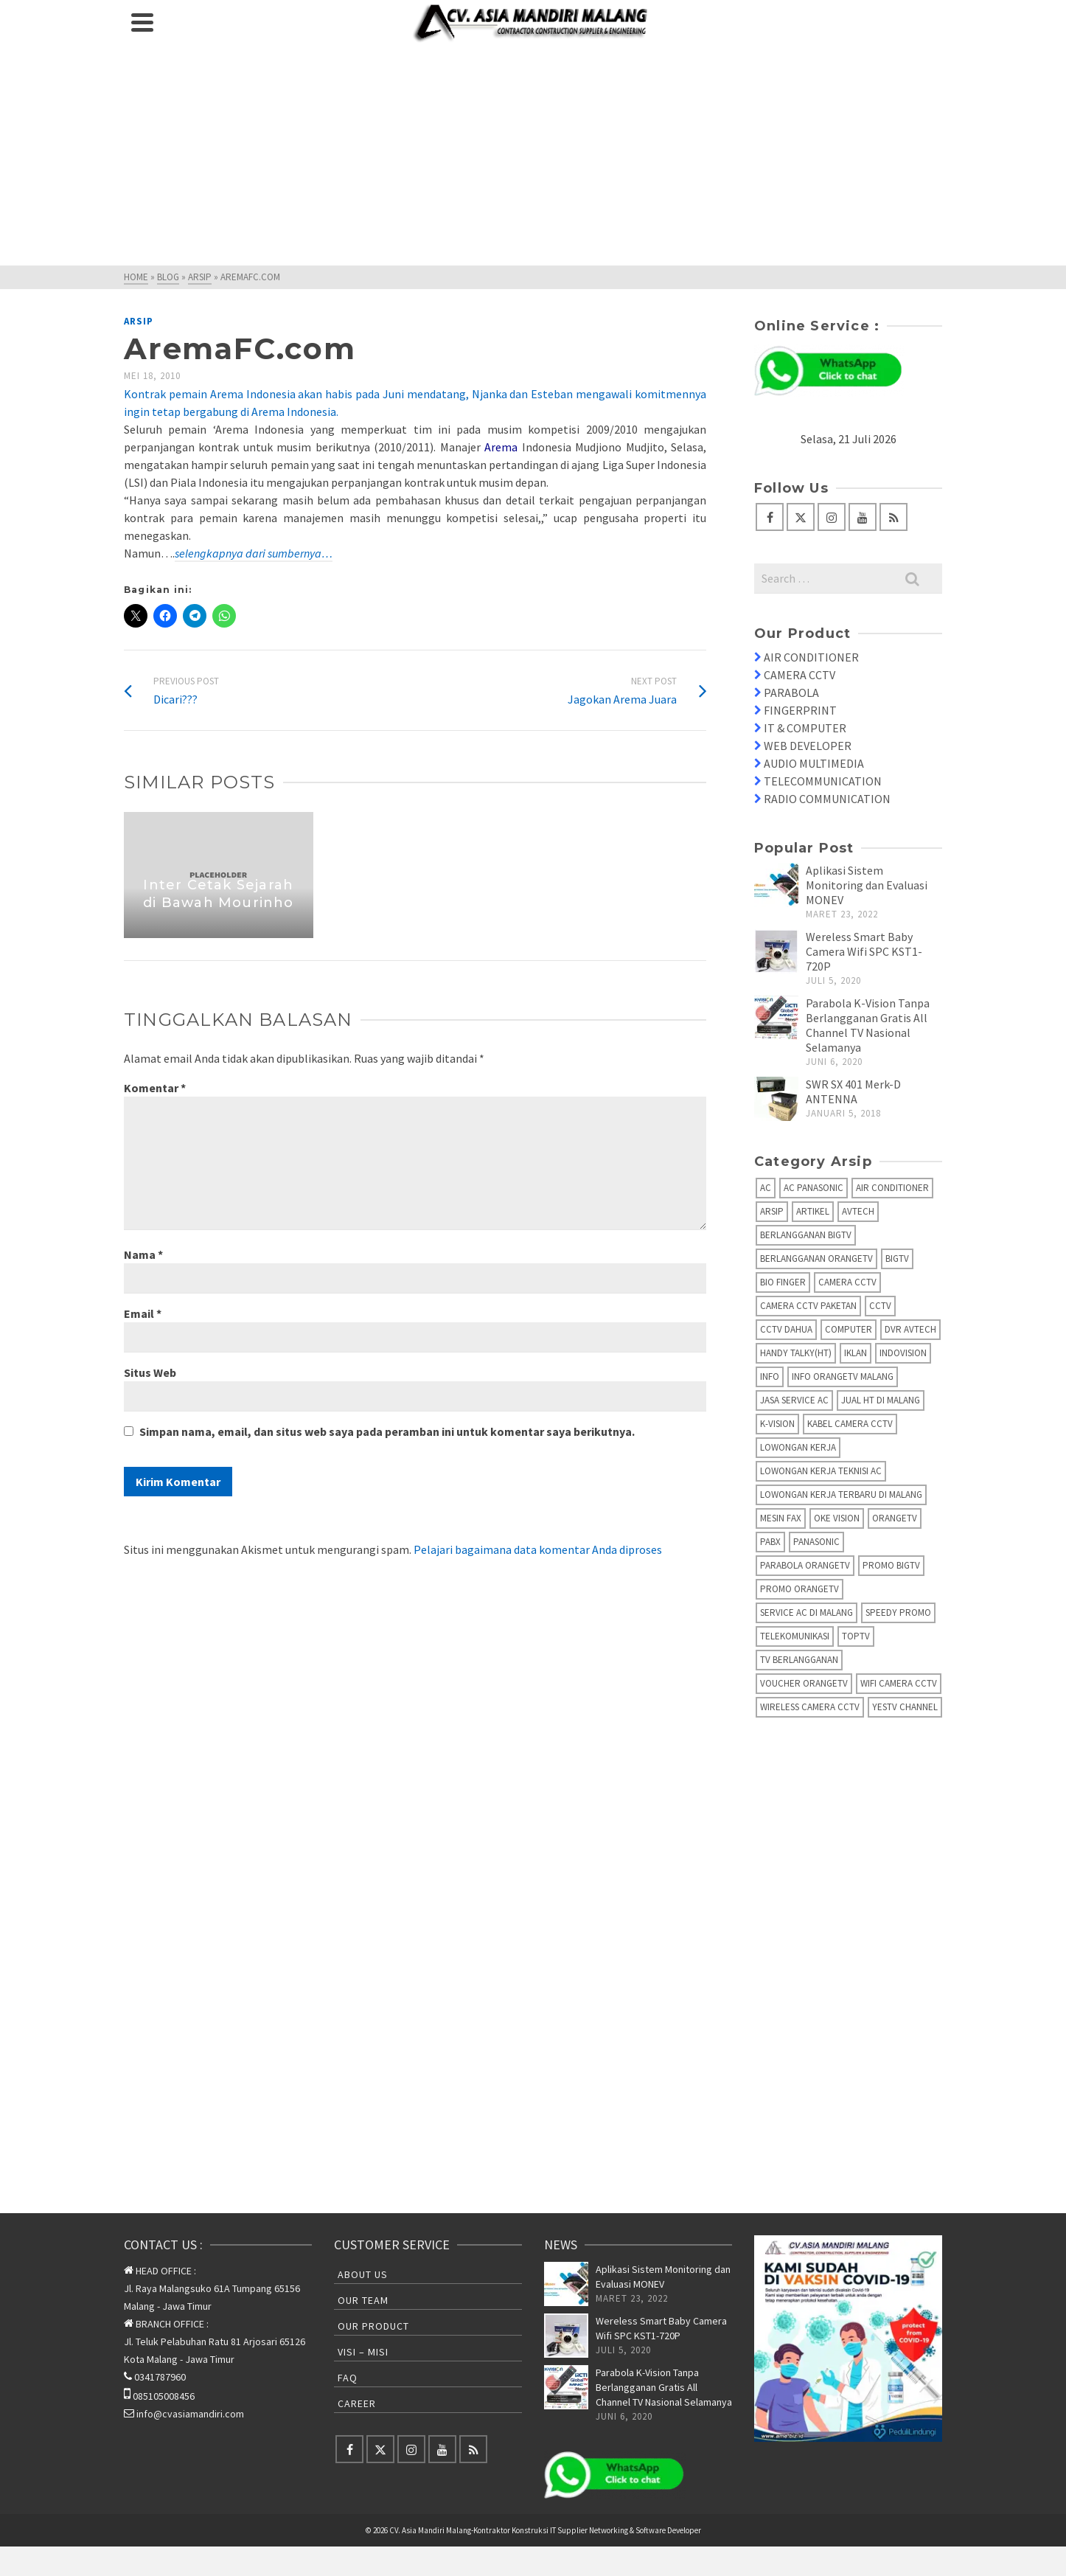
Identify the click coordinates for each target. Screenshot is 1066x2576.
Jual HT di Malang (880, 1400)
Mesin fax (780, 1518)
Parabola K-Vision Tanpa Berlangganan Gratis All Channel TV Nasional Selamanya (868, 1025)
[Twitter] (801, 517)
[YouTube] (863, 517)
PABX (770, 1541)
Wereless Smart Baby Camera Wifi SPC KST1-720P (864, 951)
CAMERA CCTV (799, 674)
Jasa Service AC (794, 1400)
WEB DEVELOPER (807, 745)
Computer (848, 1329)
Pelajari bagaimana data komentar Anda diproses (538, 1549)
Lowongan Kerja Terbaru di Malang (841, 1494)
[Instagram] (832, 517)
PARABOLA (791, 692)
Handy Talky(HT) (796, 1353)
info (769, 1376)
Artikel (812, 1211)
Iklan (855, 1353)
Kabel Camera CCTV (850, 1423)
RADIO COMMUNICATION (827, 798)
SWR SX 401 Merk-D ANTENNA (853, 1091)
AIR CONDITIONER (811, 657)
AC (765, 1187)
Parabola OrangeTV (805, 1565)
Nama (143, 1254)
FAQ (348, 2377)
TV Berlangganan (799, 1659)
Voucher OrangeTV (804, 1683)
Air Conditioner (892, 1187)
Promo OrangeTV (799, 1589)
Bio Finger (783, 1282)
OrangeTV (894, 1518)
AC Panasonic (813, 1187)
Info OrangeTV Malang (842, 1376)
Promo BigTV (891, 1565)
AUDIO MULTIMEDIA (814, 763)
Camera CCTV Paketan (808, 1305)
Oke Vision (837, 1518)
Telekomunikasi (794, 1636)
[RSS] (893, 517)
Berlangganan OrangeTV (816, 1258)
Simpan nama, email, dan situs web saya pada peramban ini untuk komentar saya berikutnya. (387, 1431)
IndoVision (903, 1353)
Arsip (138, 321)
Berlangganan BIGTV (805, 1235)
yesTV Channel (905, 1707)
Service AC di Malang (806, 1612)
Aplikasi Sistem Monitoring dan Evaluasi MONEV (866, 885)
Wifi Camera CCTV (898, 1683)
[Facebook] (770, 517)
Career (357, 2403)
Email (142, 1313)
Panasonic (816, 1541)
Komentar (155, 1087)
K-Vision (777, 1423)
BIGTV (897, 1258)
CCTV (880, 1305)
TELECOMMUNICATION (823, 781)
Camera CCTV (847, 1282)
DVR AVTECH (910, 1329)
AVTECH (858, 1211)
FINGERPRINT (800, 710)
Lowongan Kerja (798, 1447)
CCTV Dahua (786, 1329)
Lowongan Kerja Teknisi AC (821, 1471)
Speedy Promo (898, 1612)
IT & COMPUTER (805, 728)
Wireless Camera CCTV (810, 1707)
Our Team (363, 2300)
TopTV (856, 1636)
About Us (363, 2274)
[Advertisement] (533, 155)
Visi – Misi (363, 2351)
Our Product (373, 2326)
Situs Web (150, 1372)
